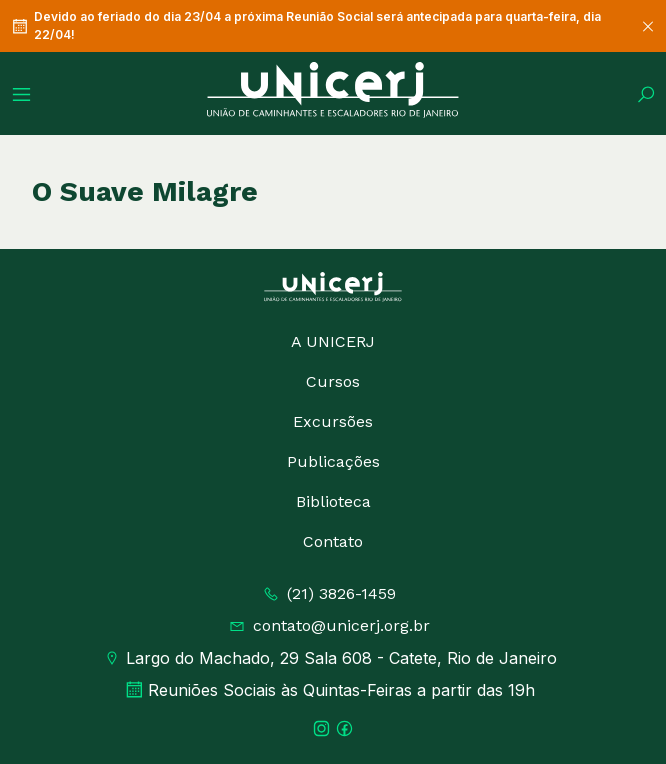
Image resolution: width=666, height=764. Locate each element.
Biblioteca (333, 501)
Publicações (333, 461)
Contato (333, 541)
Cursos (333, 381)
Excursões (333, 421)
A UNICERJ (333, 341)
